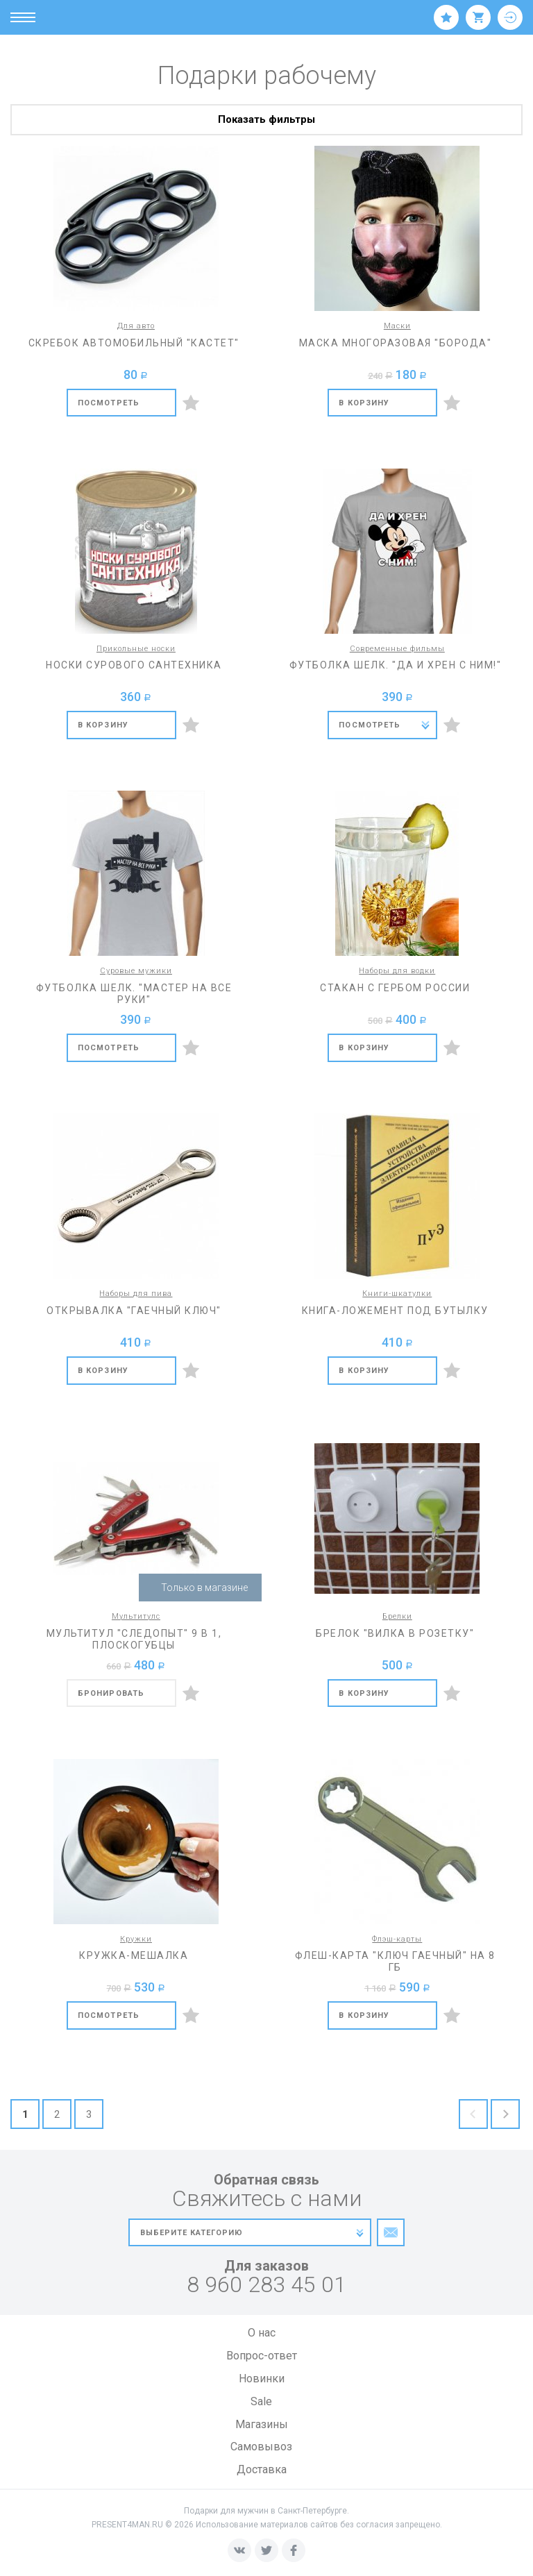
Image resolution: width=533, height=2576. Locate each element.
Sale (261, 2401)
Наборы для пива (135, 1293)
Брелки (397, 1616)
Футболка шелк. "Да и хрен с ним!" (395, 665)
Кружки (136, 1939)
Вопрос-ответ (261, 2355)
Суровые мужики (136, 970)
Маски (397, 325)
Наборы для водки (397, 970)
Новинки (262, 2378)
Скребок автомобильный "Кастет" (133, 342)
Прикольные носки (136, 648)
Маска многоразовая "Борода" (395, 342)
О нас (262, 2332)
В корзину (364, 402)
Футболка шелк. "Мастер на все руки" (134, 993)
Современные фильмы (397, 648)
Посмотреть (108, 402)
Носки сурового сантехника (134, 665)
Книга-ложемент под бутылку (395, 1310)
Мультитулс (136, 1616)
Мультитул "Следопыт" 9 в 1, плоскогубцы (134, 1639)
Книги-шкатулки (397, 1293)
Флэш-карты (397, 1939)
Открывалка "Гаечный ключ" (133, 1310)
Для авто (136, 325)
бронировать (111, 1693)
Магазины (261, 2424)
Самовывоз (261, 2446)
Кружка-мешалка (133, 1955)
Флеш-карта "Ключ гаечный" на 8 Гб (395, 1961)
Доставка (262, 2469)
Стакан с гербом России (395, 987)
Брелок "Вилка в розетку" (395, 1633)
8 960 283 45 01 (266, 2284)
